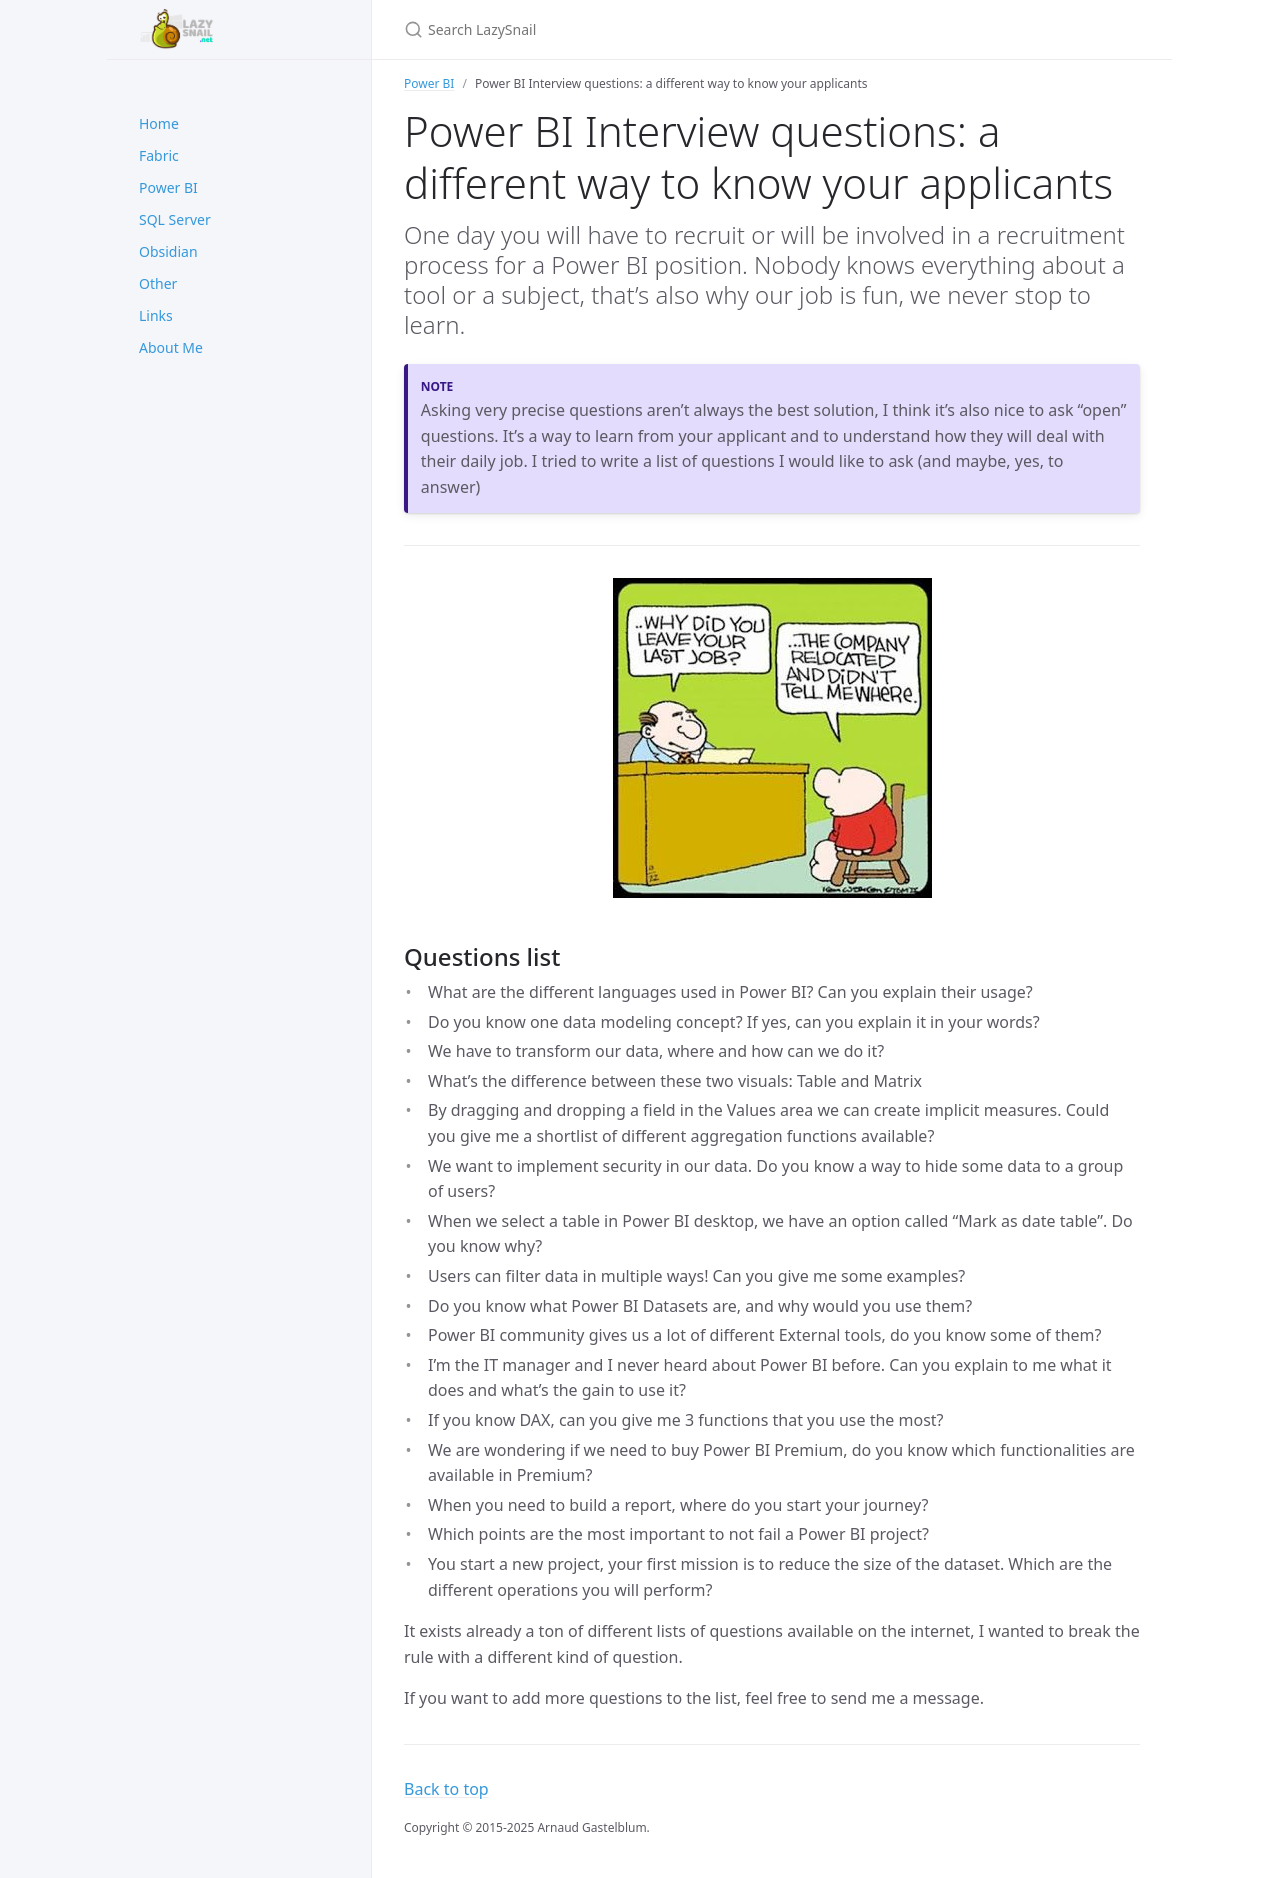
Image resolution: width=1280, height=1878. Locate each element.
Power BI (168, 187)
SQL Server (175, 219)
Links (156, 315)
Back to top (446, 1789)
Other (158, 283)
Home (159, 123)
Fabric (159, 155)
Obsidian (168, 251)
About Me (171, 347)
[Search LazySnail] (640, 29)
